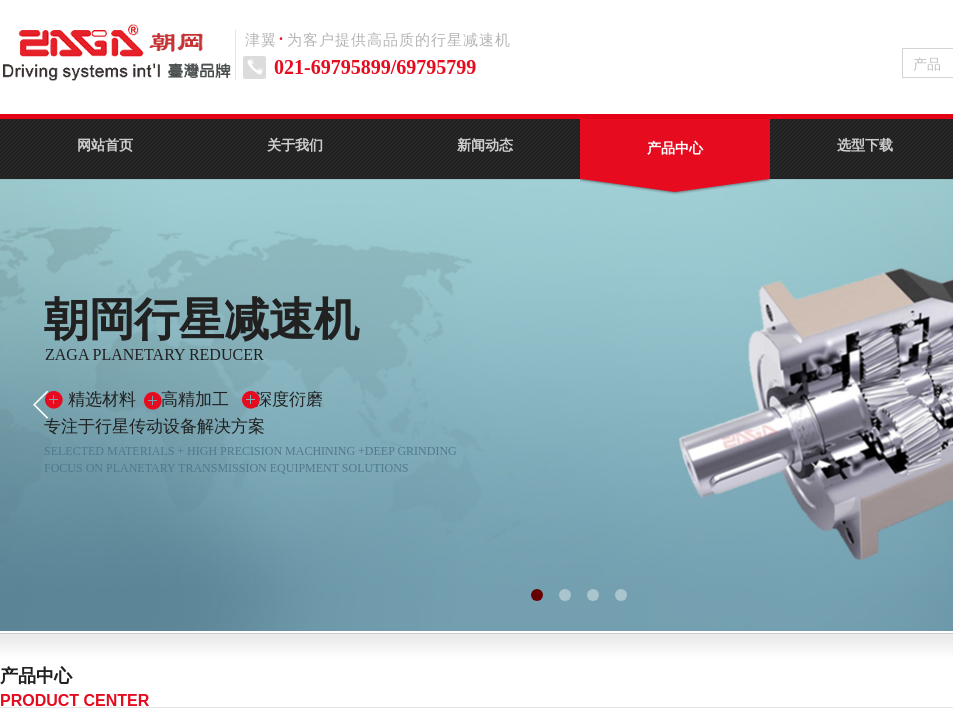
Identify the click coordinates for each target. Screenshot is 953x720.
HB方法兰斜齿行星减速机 (646, 685)
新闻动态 (485, 145)
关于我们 (295, 145)
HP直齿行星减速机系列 (524, 685)
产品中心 (675, 148)
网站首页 (105, 145)
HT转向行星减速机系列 (768, 685)
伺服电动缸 (892, 685)
